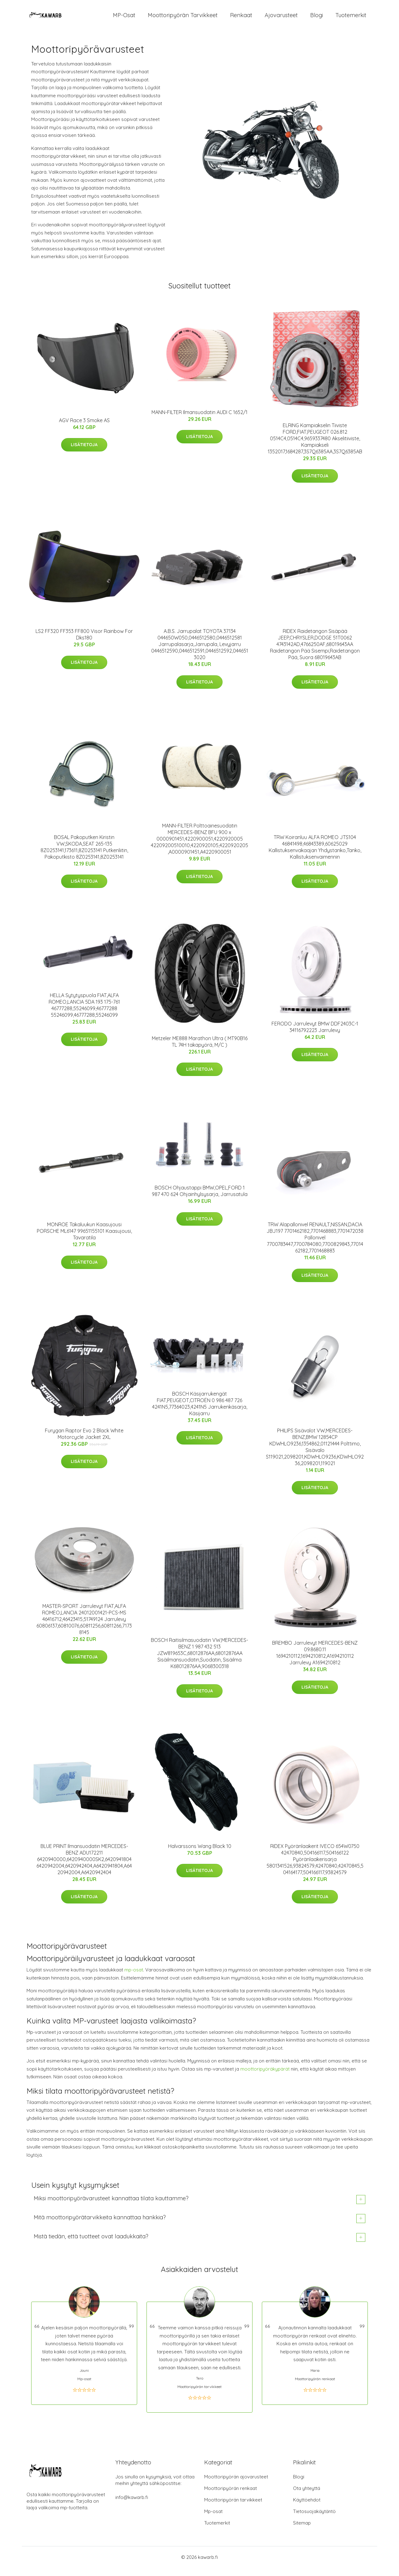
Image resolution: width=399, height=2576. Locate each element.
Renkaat (241, 18)
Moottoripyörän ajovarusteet (236, 2482)
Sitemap (302, 2528)
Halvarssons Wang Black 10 (199, 1851)
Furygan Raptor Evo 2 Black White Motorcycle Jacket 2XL (84, 1439)
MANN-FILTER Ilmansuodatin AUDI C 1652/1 (199, 417)
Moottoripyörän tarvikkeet (183, 18)
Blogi (316, 18)
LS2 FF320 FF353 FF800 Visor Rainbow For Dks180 (84, 640)
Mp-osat (213, 2517)
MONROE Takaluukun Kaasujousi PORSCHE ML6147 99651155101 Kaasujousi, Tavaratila (84, 1236)
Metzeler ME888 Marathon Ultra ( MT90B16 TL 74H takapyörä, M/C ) (200, 1046)
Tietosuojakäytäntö (314, 2517)
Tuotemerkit (350, 18)
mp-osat (133, 1975)
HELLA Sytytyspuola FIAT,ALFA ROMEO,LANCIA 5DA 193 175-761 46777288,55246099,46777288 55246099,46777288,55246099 (84, 1010)
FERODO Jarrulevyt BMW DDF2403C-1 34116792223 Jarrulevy (315, 1032)
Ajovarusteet (281, 18)
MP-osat (124, 18)
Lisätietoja (84, 450)
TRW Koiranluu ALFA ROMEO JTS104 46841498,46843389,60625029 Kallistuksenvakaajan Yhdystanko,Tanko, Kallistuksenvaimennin (315, 852)
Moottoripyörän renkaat (230, 2493)
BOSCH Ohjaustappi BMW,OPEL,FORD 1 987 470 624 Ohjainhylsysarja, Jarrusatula (200, 1196)
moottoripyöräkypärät (265, 2074)
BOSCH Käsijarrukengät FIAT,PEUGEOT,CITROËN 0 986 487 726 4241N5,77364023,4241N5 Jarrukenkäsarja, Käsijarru (199, 1409)
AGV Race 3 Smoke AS (84, 425)
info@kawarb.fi (131, 2503)
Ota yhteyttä (306, 2493)
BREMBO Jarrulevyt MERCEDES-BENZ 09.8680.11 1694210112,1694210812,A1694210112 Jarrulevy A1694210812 (315, 1658)
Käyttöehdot (306, 2505)
